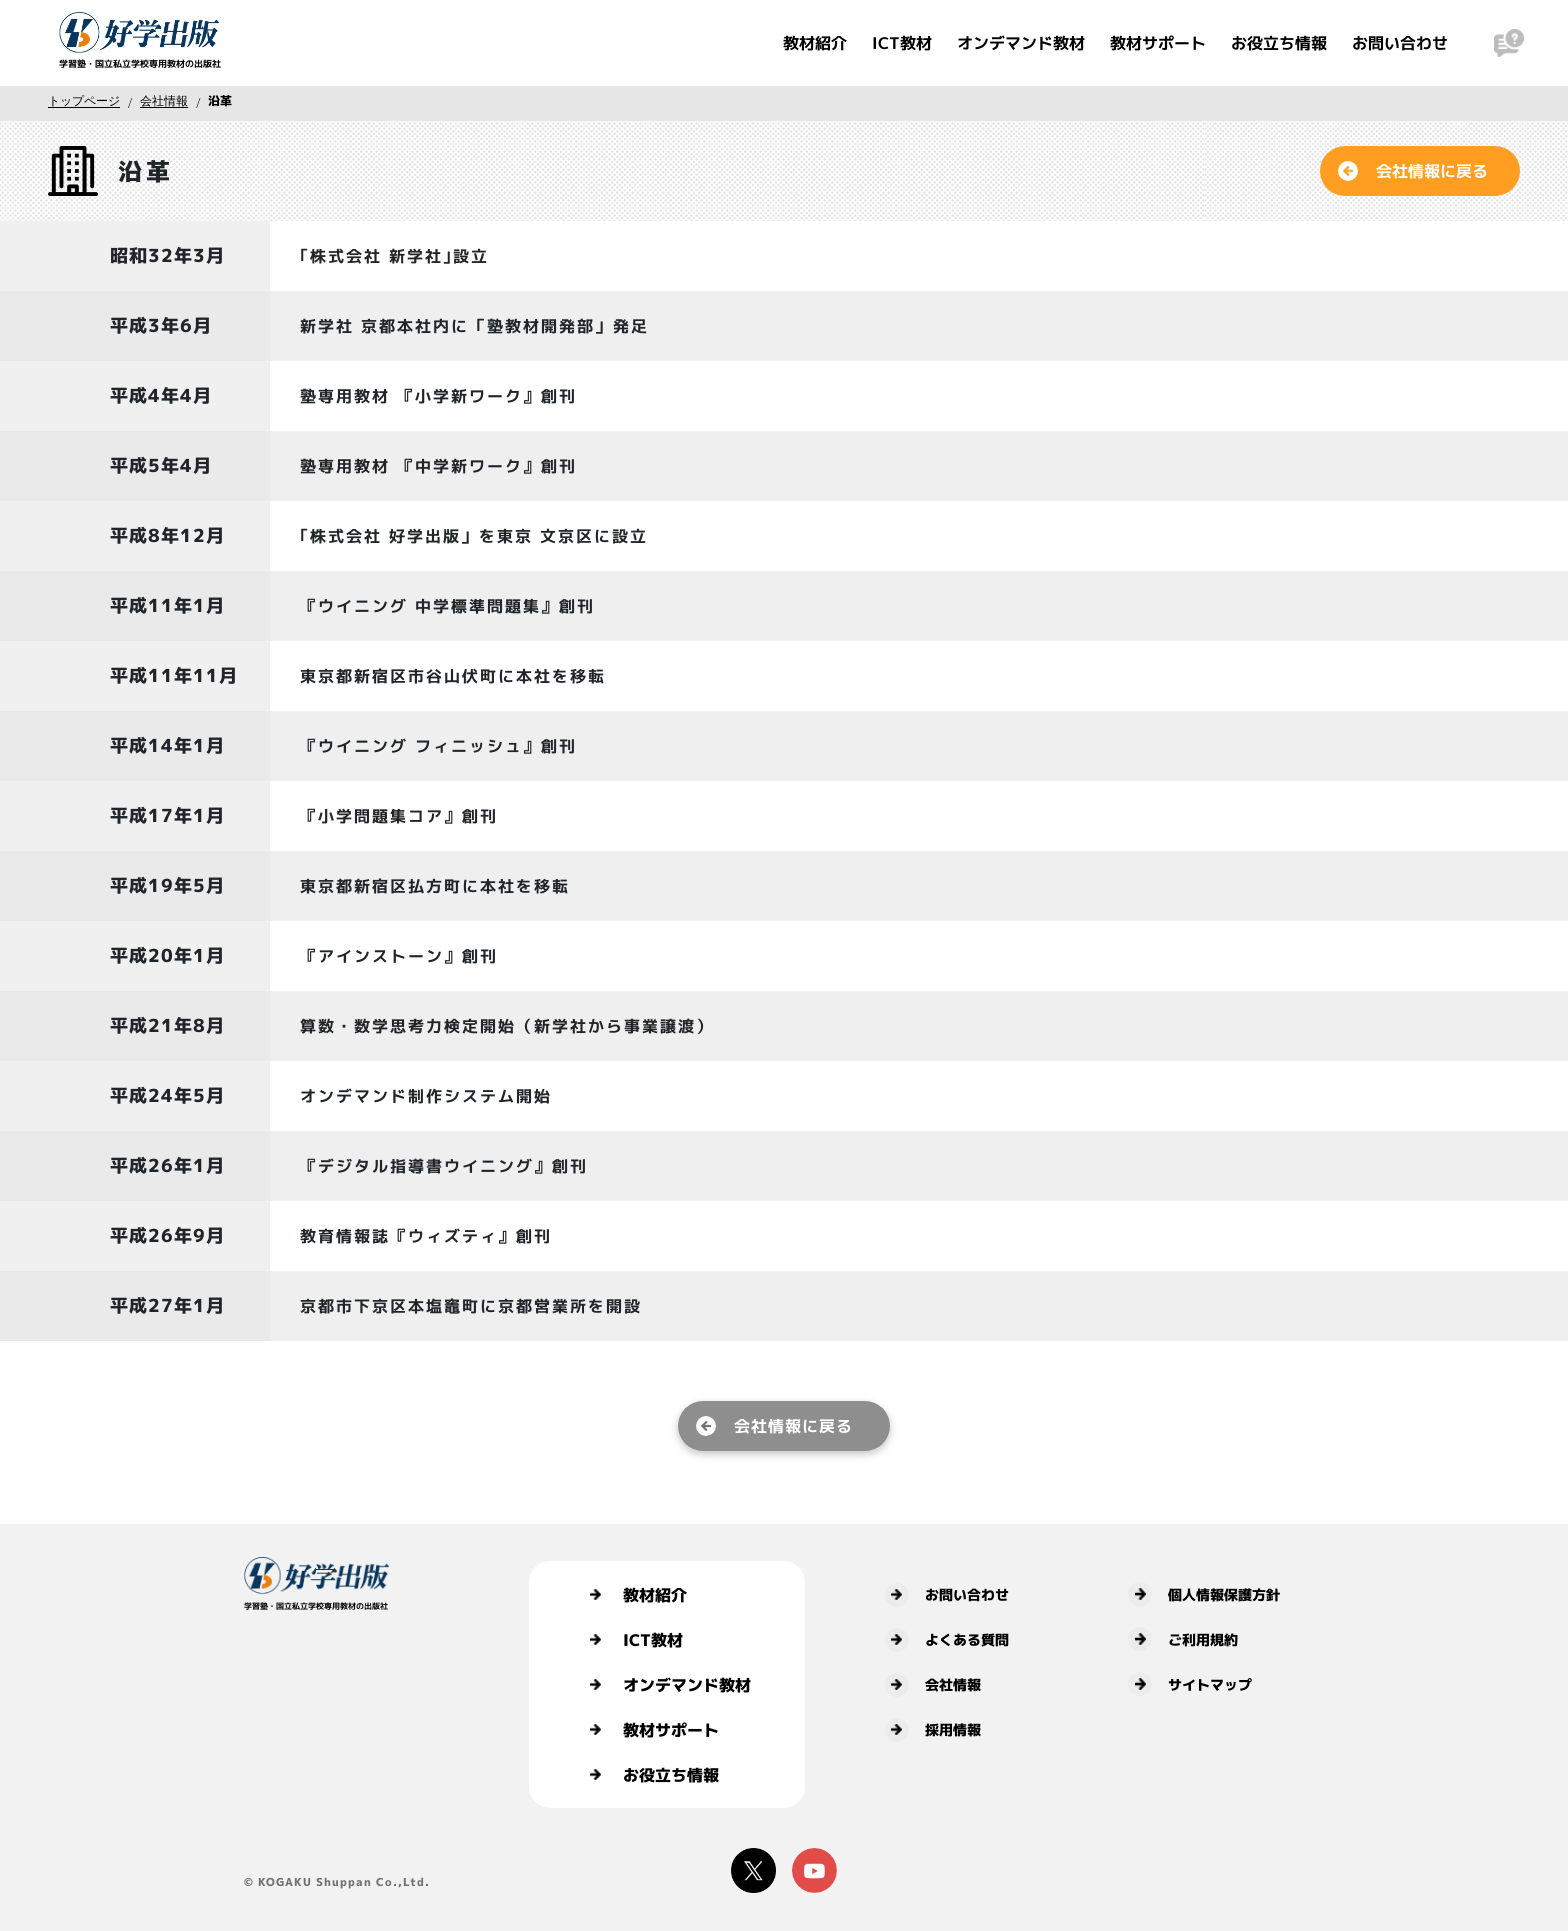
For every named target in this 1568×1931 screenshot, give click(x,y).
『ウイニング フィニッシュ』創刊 (438, 746)
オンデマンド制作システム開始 (426, 1096)
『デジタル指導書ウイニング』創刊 (444, 1166)
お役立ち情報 (1279, 43)
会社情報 (164, 101)
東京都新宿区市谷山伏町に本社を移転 (453, 676)
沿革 (220, 100)
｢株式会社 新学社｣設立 (394, 256)
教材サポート (1158, 43)
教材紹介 (815, 43)
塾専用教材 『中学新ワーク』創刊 (438, 466)
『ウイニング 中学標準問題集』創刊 (447, 606)
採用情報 (933, 1730)
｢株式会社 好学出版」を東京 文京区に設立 (474, 536)
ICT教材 (902, 43)
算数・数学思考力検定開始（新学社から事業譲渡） (507, 1026)
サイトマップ (1190, 1684)
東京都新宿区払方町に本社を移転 (435, 886)
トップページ (84, 101)
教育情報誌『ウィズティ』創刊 (426, 1236)
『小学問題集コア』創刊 (399, 816)
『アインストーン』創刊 (399, 956)
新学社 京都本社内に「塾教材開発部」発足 (474, 326)
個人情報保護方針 (1204, 1594)
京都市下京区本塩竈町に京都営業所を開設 (471, 1306)
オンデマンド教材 (1021, 43)
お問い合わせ (1400, 43)
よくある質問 (947, 1640)
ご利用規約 (1183, 1639)
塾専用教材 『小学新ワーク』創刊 (438, 396)
